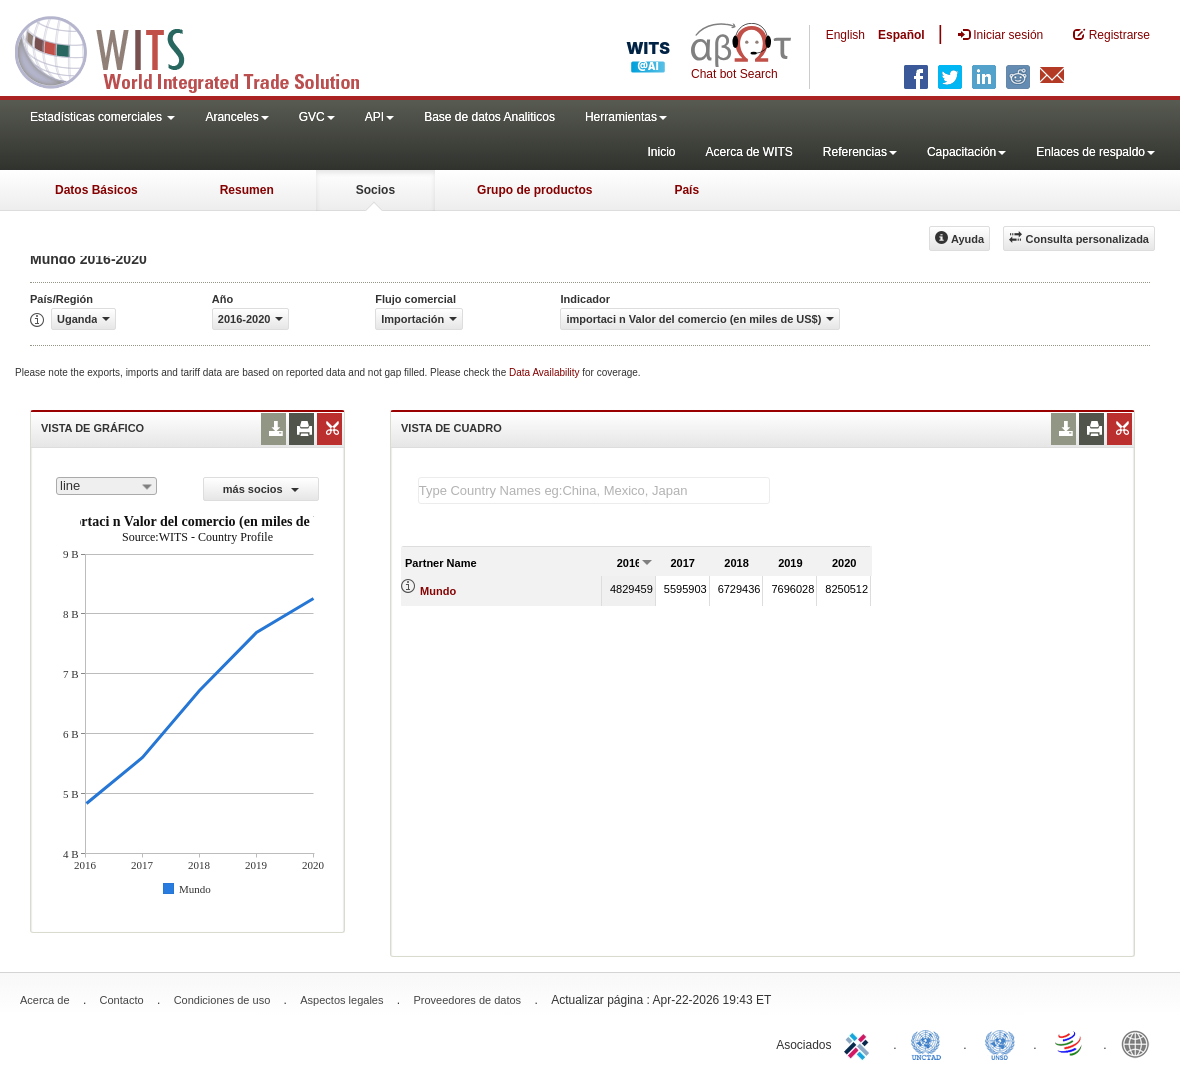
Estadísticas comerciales (102, 117)
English (845, 35)
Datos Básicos (96, 190)
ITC (860, 1043)
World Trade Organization (1070, 1043)
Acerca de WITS (748, 152)
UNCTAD (930, 1043)
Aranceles (236, 117)
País (686, 190)
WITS (200, 50)
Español (901, 35)
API (379, 117)
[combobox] (106, 486)
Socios (375, 190)
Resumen (247, 190)
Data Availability (545, 372)
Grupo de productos (534, 190)
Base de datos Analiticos (489, 117)
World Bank (1140, 1043)
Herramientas (626, 117)
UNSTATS (1000, 1043)
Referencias (860, 152)
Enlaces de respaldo (1095, 152)
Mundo (438, 591)
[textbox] (594, 490)
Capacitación (966, 152)
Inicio (661, 152)
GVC (317, 117)
